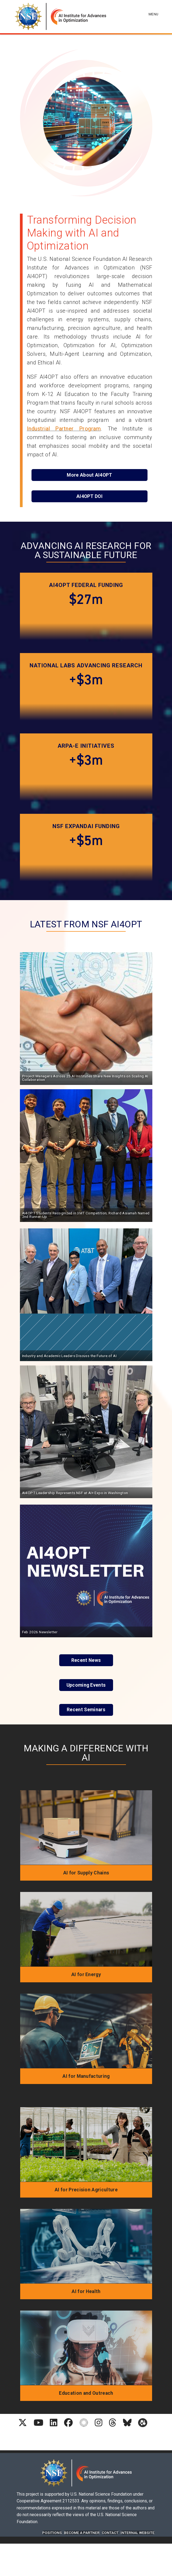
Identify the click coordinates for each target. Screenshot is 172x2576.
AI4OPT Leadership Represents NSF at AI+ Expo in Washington (75, 1493)
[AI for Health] (86, 2246)
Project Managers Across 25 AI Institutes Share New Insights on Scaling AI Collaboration (85, 1078)
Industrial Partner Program (64, 428)
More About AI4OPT (89, 475)
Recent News (86, 1660)
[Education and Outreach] (86, 2348)
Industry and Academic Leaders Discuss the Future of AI (69, 1356)
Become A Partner (82, 2532)
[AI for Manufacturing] (86, 2031)
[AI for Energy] (86, 1929)
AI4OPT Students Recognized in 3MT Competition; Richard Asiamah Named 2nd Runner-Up (86, 1215)
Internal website (138, 2532)
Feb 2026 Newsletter (40, 1632)
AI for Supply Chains (86, 1872)
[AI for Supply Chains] (86, 1827)
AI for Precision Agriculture (86, 2189)
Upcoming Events (86, 1685)
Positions (52, 2532)
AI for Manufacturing (86, 2076)
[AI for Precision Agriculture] (86, 2144)
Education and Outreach (86, 2393)
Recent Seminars (86, 1709)
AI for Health (86, 2291)
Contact (110, 2532)
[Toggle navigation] (153, 8)
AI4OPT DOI (89, 496)
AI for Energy (86, 1974)
